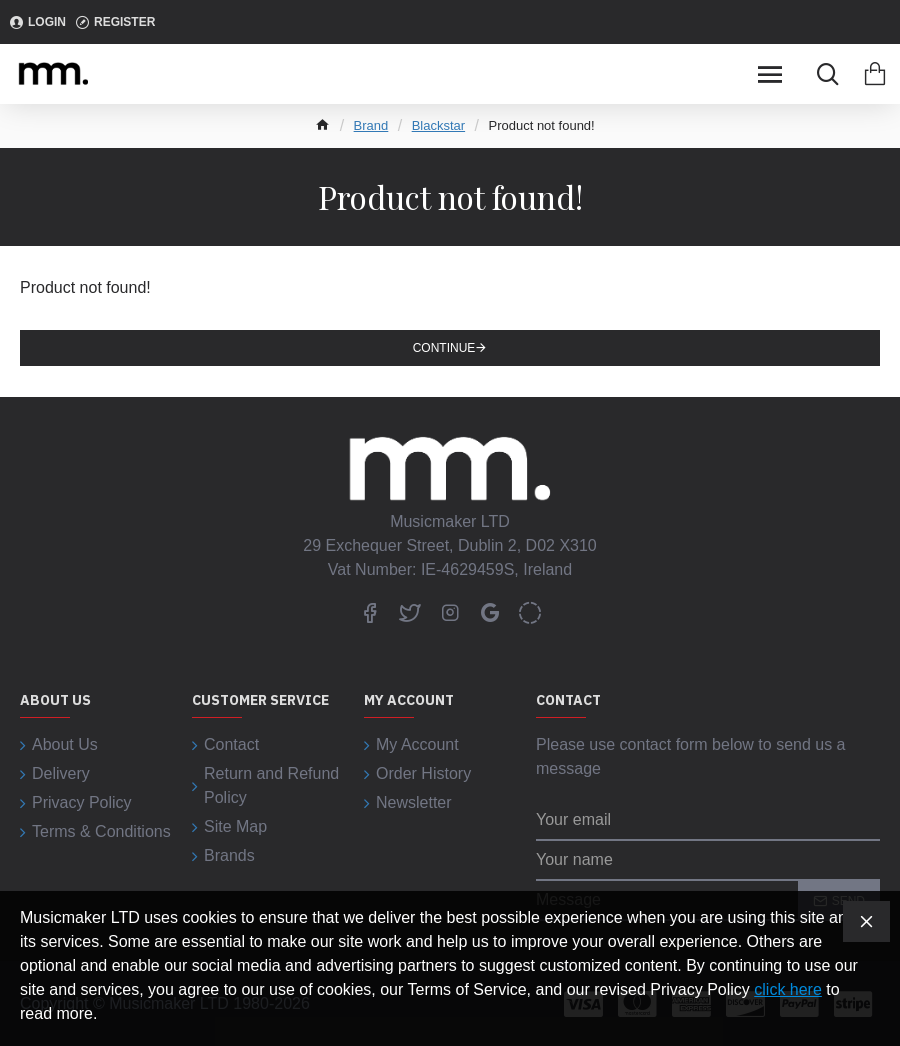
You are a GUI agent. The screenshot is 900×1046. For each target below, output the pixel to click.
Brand (371, 125)
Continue (444, 348)
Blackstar (438, 125)
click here (788, 989)
